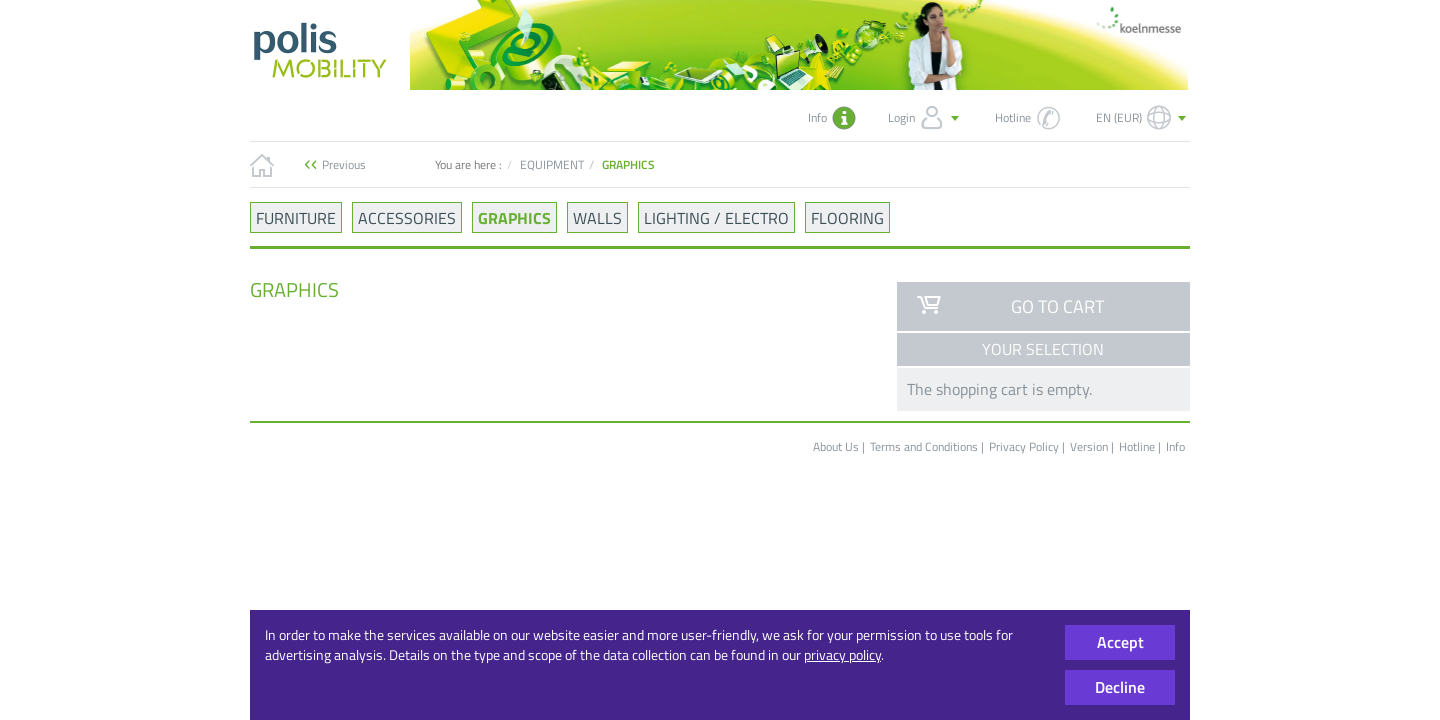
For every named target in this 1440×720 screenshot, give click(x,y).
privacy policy (842, 654)
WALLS (597, 217)
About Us (836, 446)
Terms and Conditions (924, 446)
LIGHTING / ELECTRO (716, 217)
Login (925, 118)
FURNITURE (296, 217)
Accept (1120, 642)
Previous (344, 164)
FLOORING (847, 217)
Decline (1120, 687)
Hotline (1137, 446)
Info (1175, 446)
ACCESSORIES (407, 217)
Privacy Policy (1024, 446)
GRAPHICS (514, 217)
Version (1090, 446)
